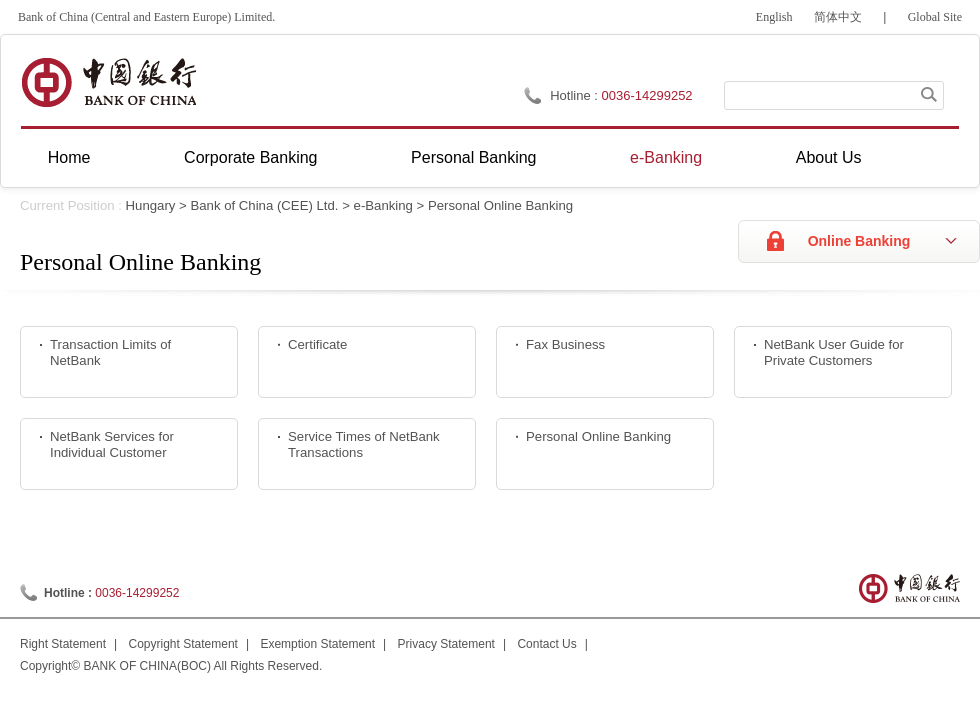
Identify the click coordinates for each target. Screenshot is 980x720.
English (774, 17)
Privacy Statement (446, 644)
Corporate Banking (250, 157)
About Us (829, 157)
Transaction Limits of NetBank (110, 353)
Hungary (151, 205)
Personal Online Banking (500, 205)
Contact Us (546, 644)
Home (69, 157)
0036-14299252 (647, 95)
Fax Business (565, 344)
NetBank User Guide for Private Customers (834, 353)
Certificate (317, 344)
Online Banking (859, 241)
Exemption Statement (317, 644)
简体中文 (838, 17)
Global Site (935, 17)
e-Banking (666, 157)
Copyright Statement (183, 644)
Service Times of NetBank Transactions (364, 445)
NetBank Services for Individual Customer (112, 445)
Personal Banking (473, 157)
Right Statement (63, 644)
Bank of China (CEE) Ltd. (264, 205)
